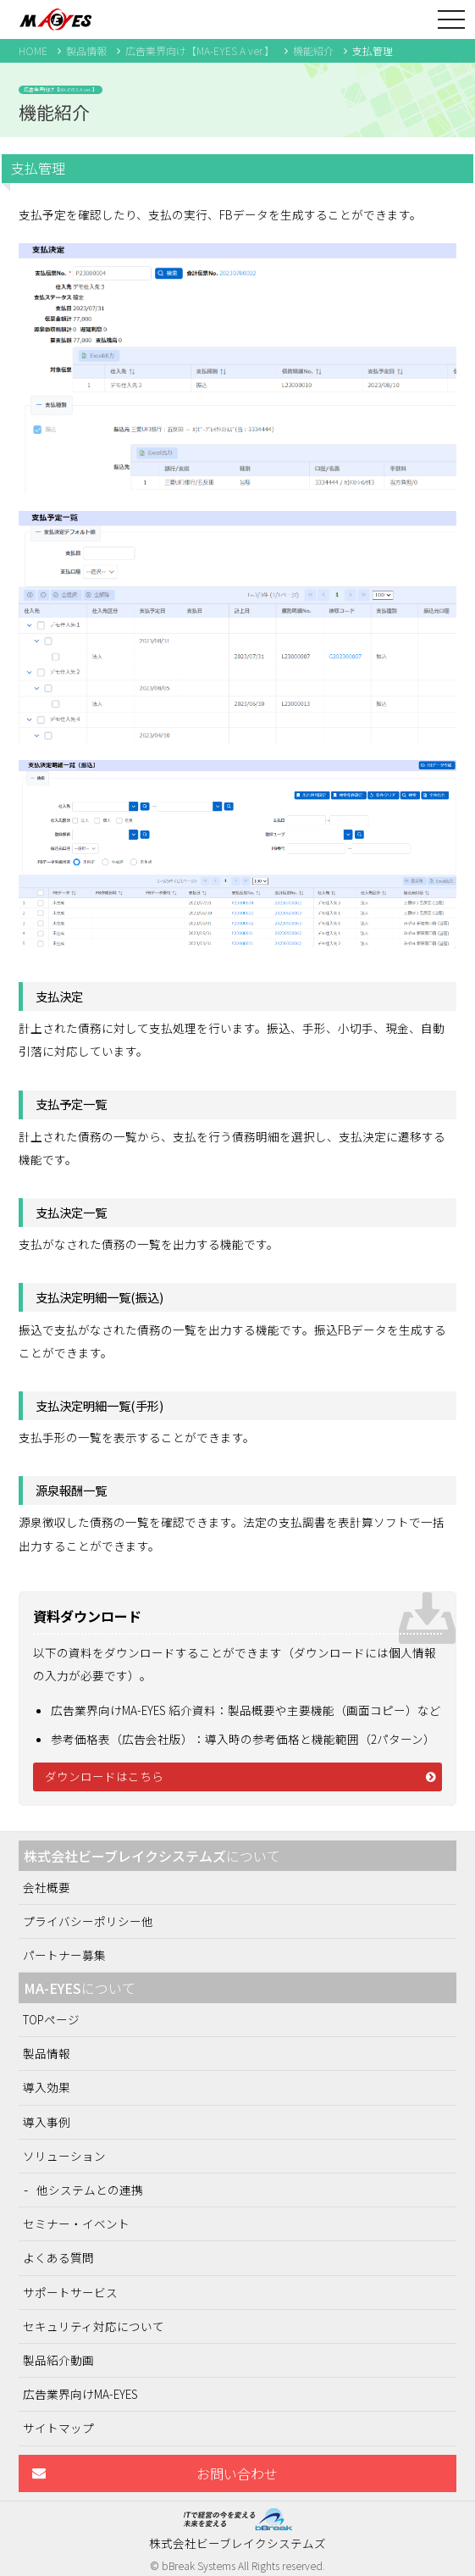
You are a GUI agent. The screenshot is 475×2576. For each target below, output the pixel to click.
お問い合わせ (237, 2473)
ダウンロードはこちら (104, 1776)
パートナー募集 (64, 1954)
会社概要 (46, 1887)
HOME (33, 50)
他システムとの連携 (89, 2189)
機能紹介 (313, 50)
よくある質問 (58, 2257)
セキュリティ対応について (93, 2326)
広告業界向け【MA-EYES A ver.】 (199, 50)
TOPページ (51, 2019)
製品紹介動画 (58, 2359)
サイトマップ (58, 2427)
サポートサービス (70, 2292)
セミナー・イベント (76, 2223)
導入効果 (46, 2087)
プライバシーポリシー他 (88, 1921)
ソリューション (64, 2155)
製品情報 (86, 50)
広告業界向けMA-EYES (80, 2393)
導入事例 (46, 2121)
